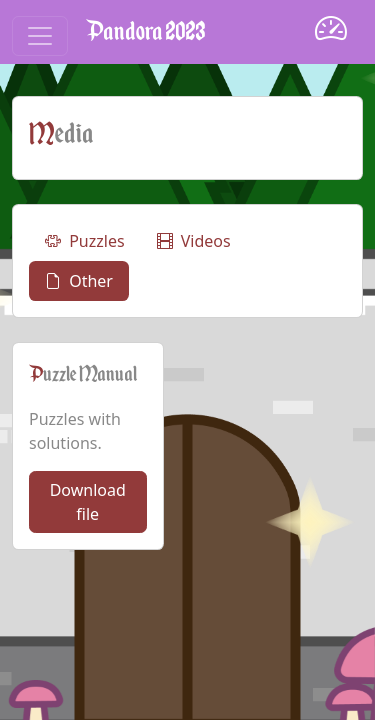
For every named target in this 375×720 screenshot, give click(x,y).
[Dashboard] (331, 31)
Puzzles (85, 241)
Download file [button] (88, 502)
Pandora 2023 (146, 31)
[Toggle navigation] (40, 36)
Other (79, 281)
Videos (194, 241)
